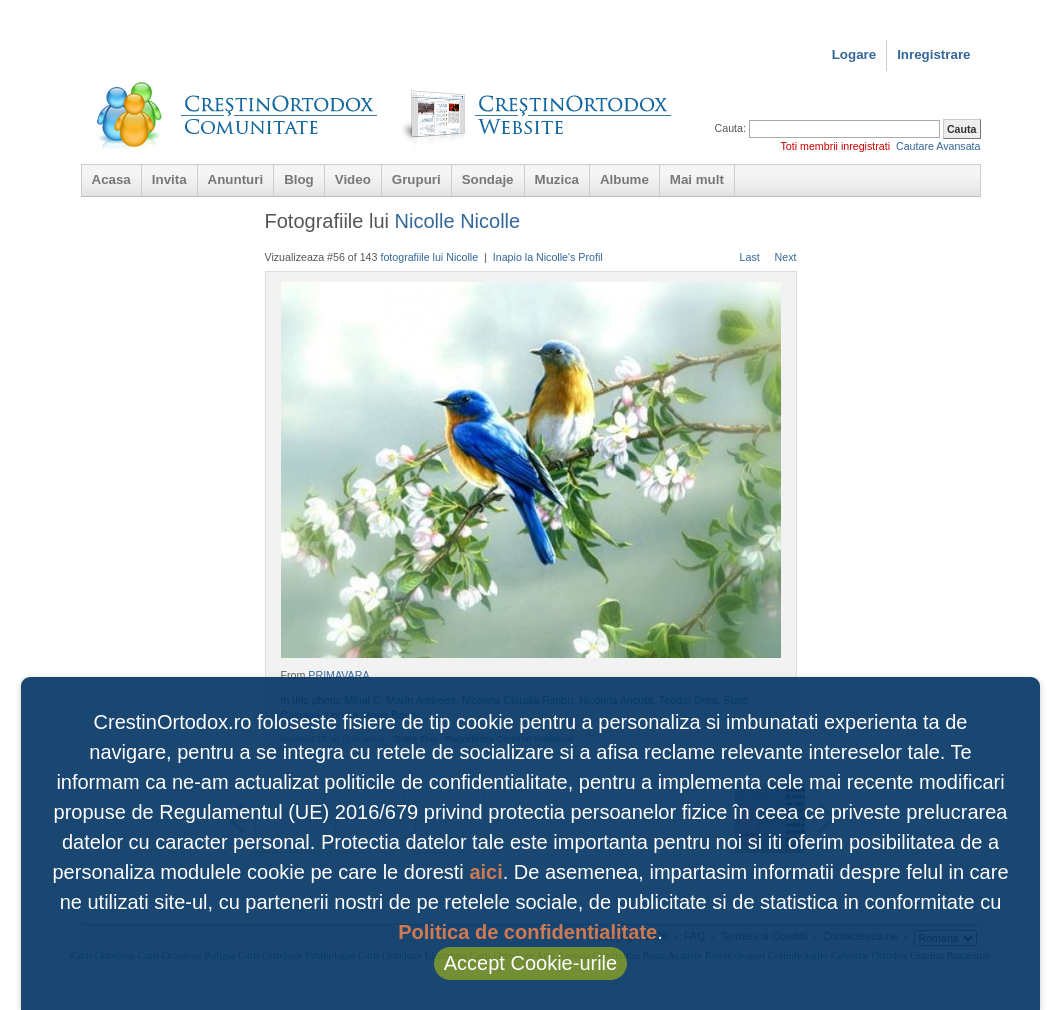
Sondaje (488, 179)
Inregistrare (933, 54)
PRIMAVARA (338, 675)
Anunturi (236, 179)
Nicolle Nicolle (458, 221)
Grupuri (416, 179)
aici (485, 872)
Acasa (111, 179)
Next (786, 257)
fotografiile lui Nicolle (429, 257)
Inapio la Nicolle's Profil (548, 257)
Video (353, 179)
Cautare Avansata (938, 146)
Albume (624, 179)
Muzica (557, 179)
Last (750, 257)
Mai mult (697, 179)
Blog (299, 179)
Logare (854, 54)
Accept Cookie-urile (530, 963)
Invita (169, 179)
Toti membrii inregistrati (835, 146)
